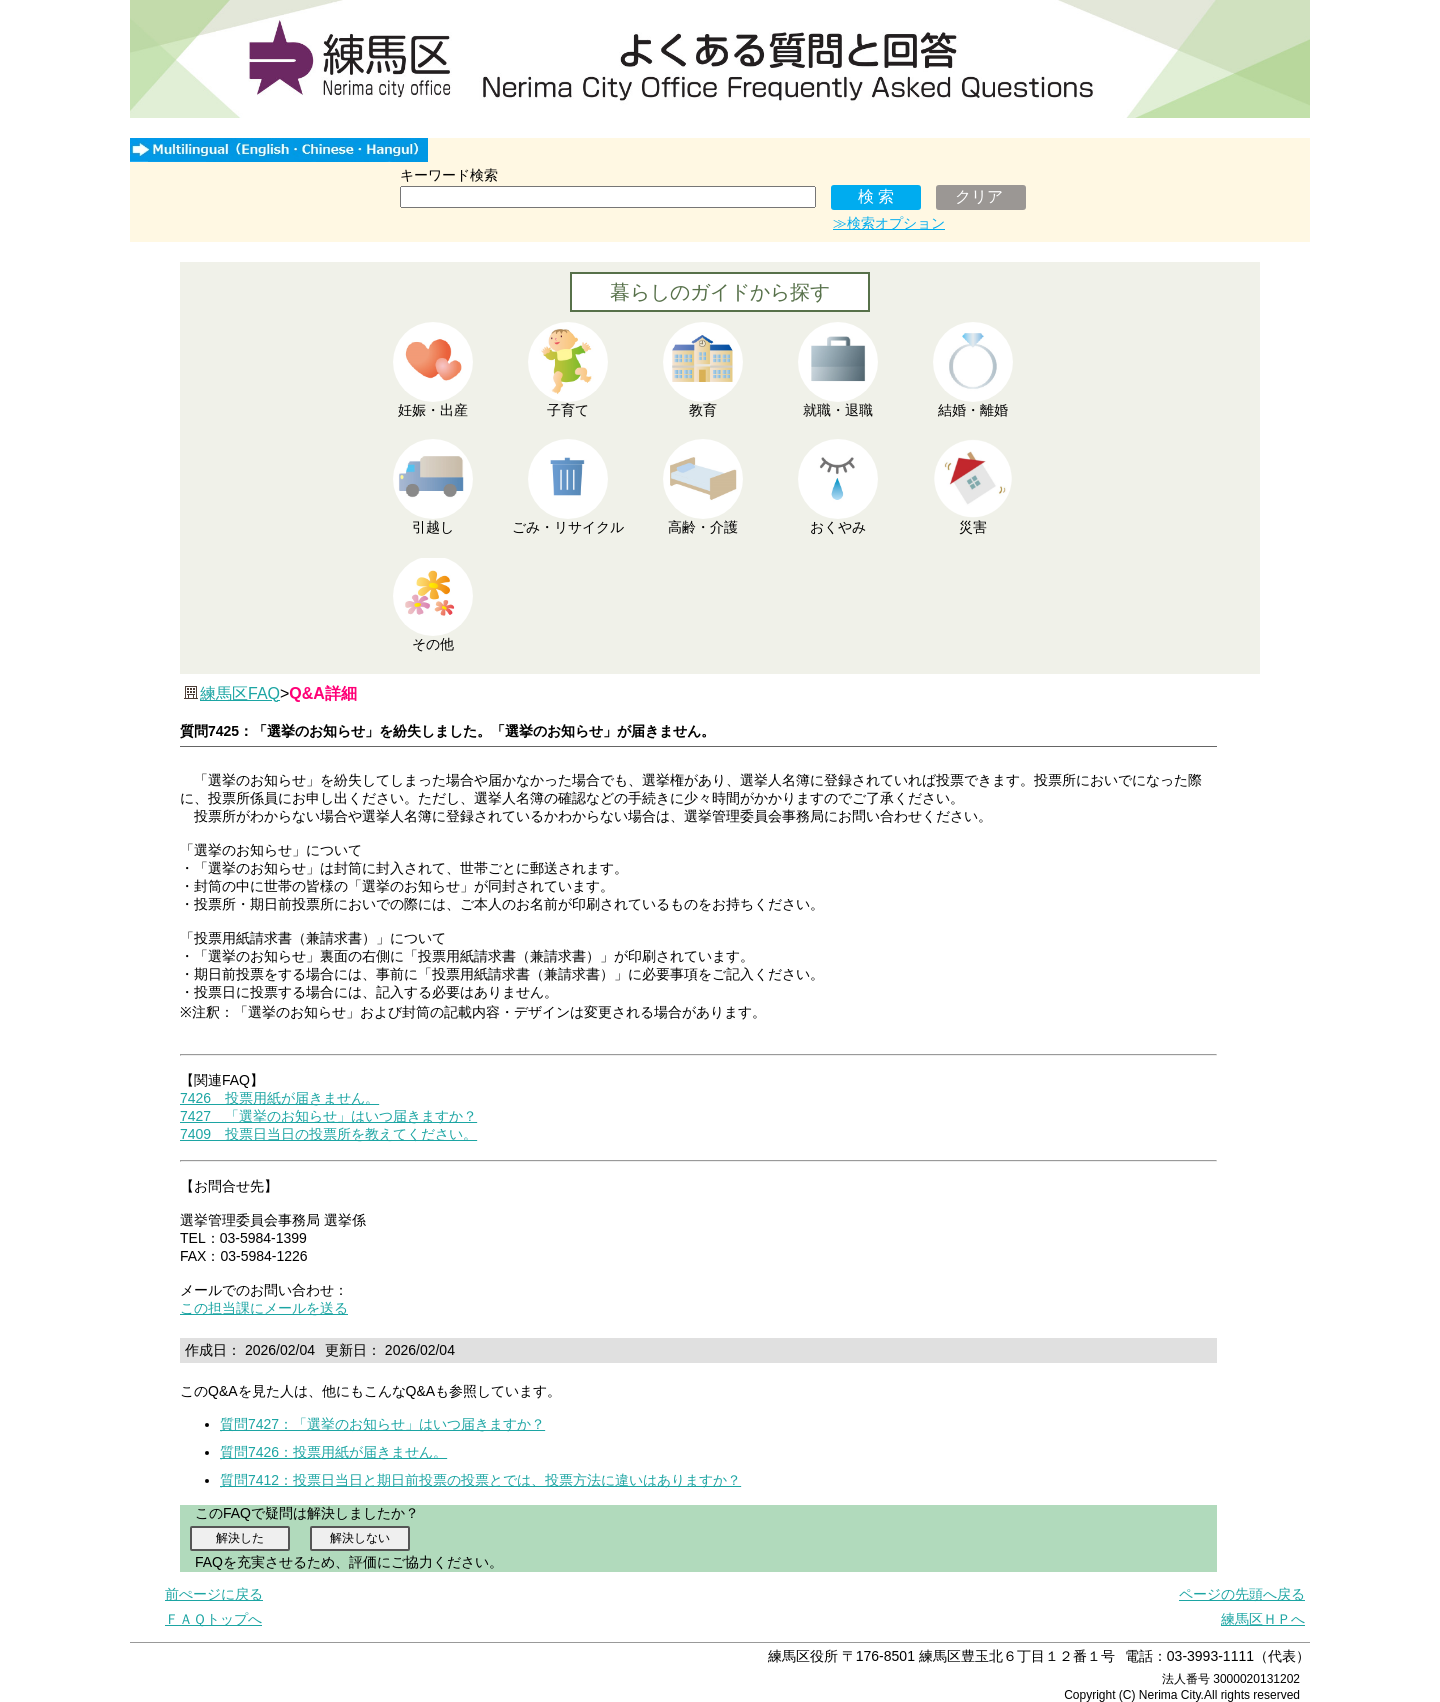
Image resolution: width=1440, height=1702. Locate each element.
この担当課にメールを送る (264, 1308)
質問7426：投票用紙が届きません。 (333, 1452)
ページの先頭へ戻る (1242, 1594)
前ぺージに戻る (214, 1594)
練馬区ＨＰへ (1263, 1619)
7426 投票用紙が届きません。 (279, 1098)
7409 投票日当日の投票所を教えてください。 (328, 1134)
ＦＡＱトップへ (213, 1619)
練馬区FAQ (240, 693)
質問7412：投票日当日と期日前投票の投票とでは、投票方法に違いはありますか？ (480, 1480)
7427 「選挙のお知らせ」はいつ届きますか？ (328, 1116)
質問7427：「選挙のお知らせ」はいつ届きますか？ (382, 1424)
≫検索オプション (889, 223)
